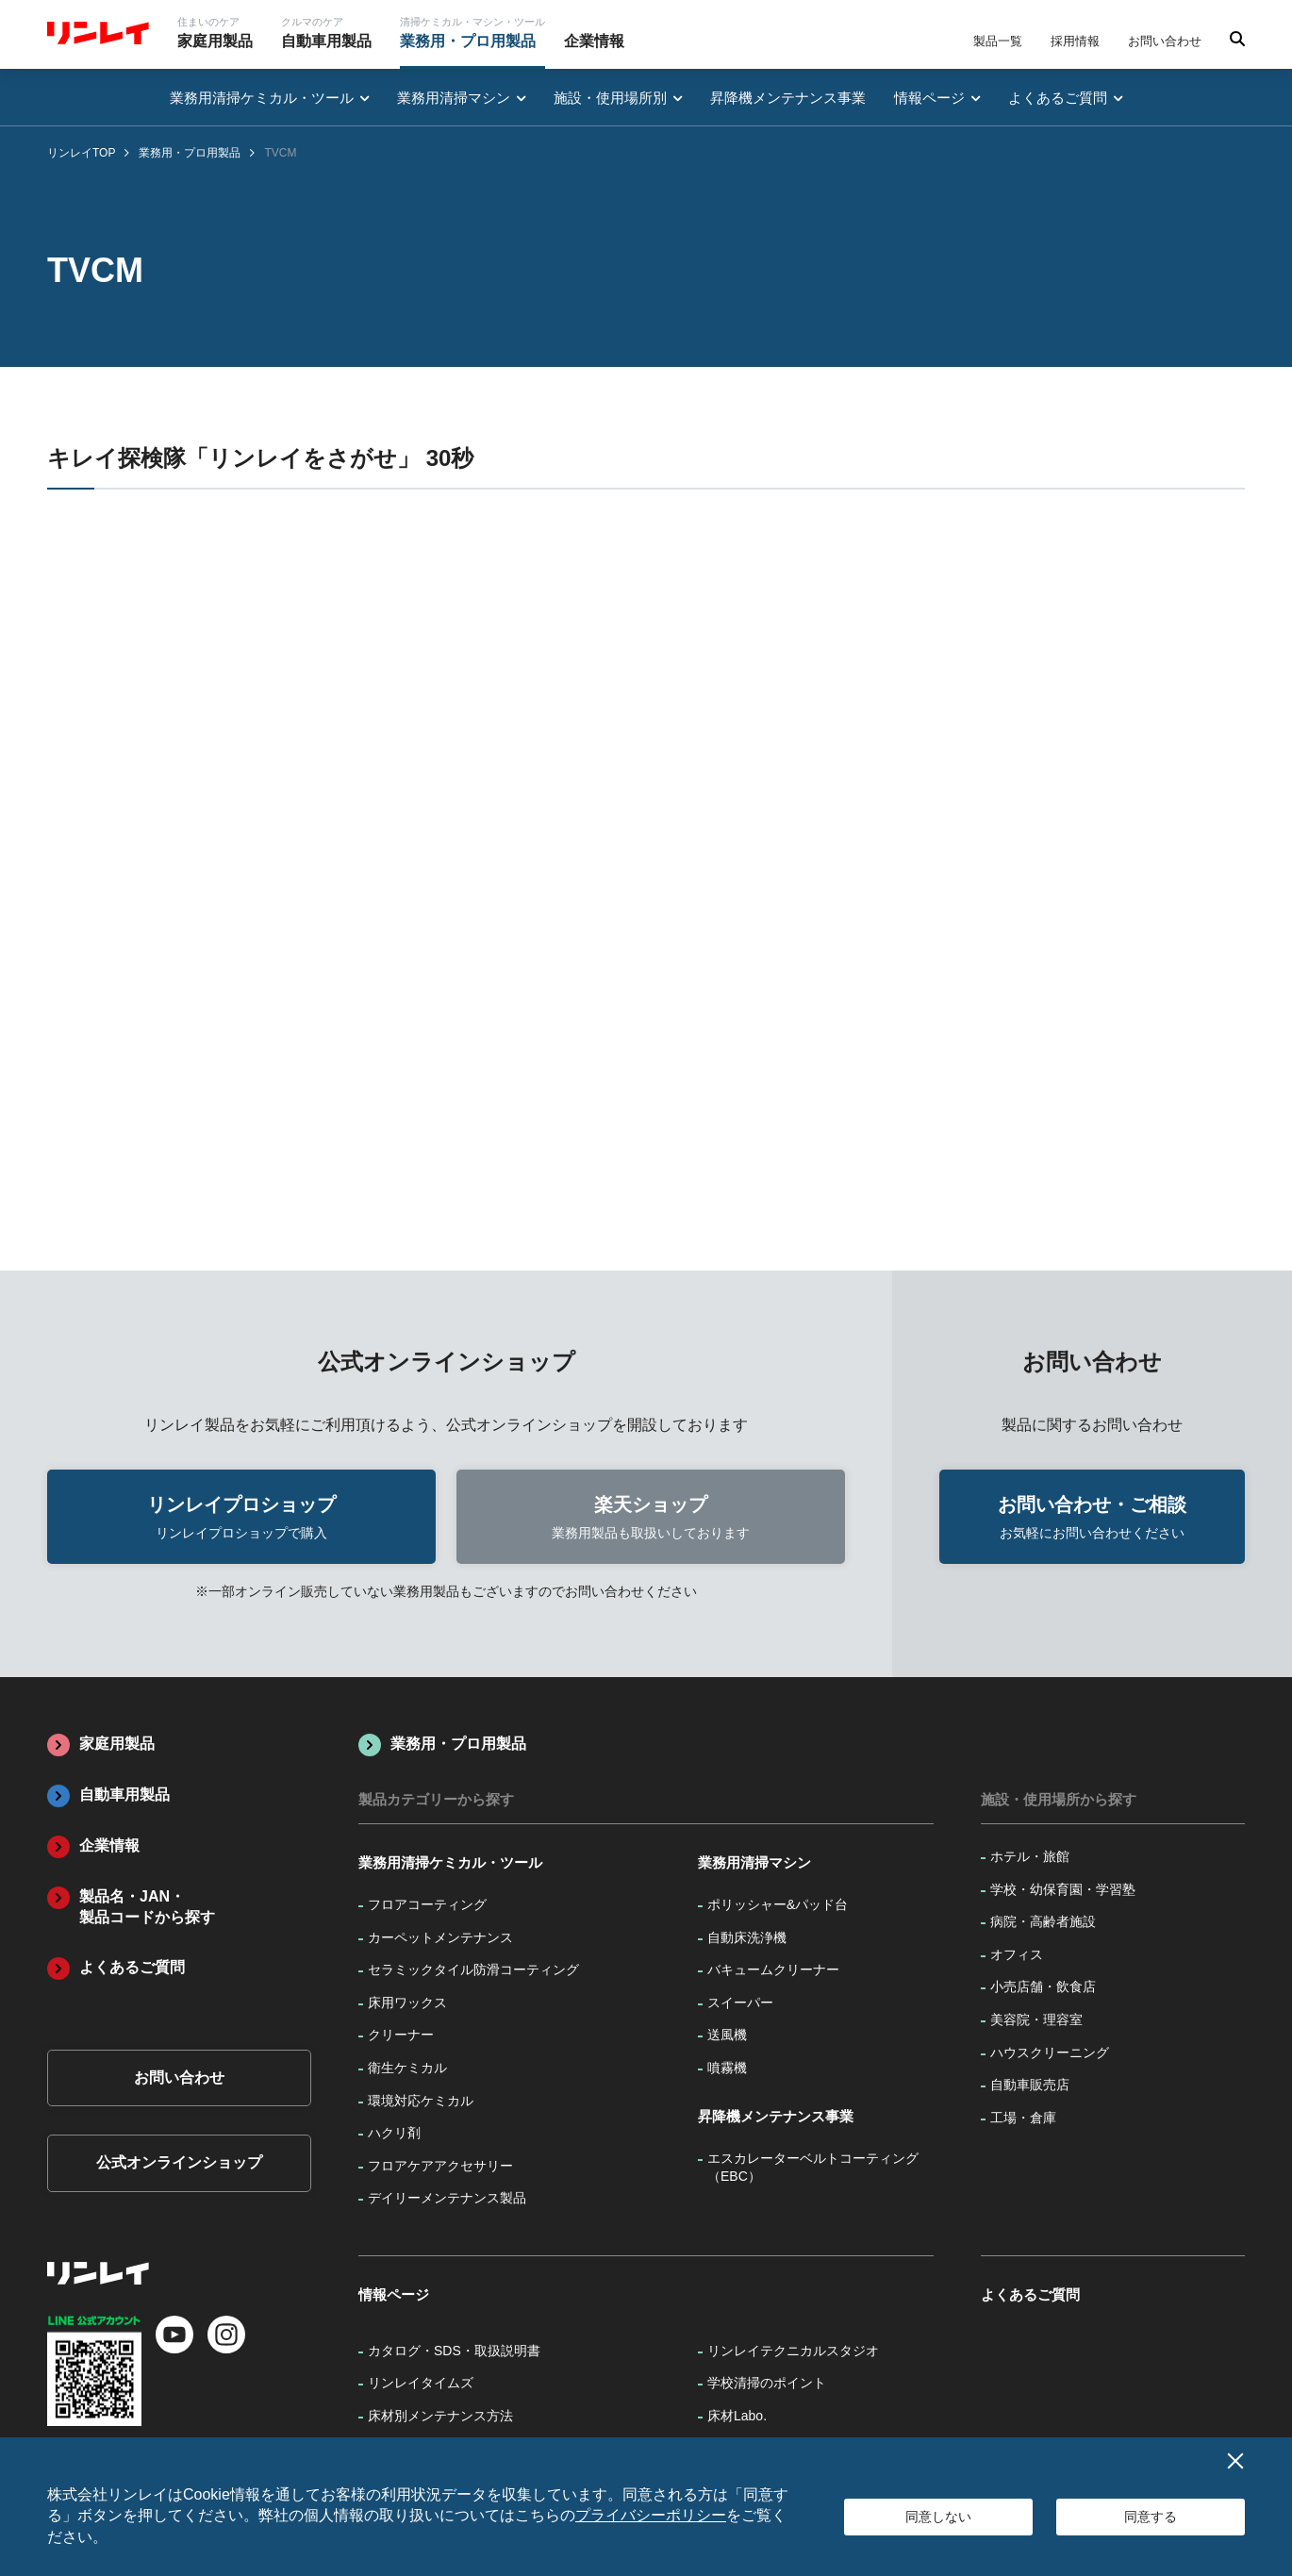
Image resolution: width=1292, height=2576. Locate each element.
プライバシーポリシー (650, 2515)
